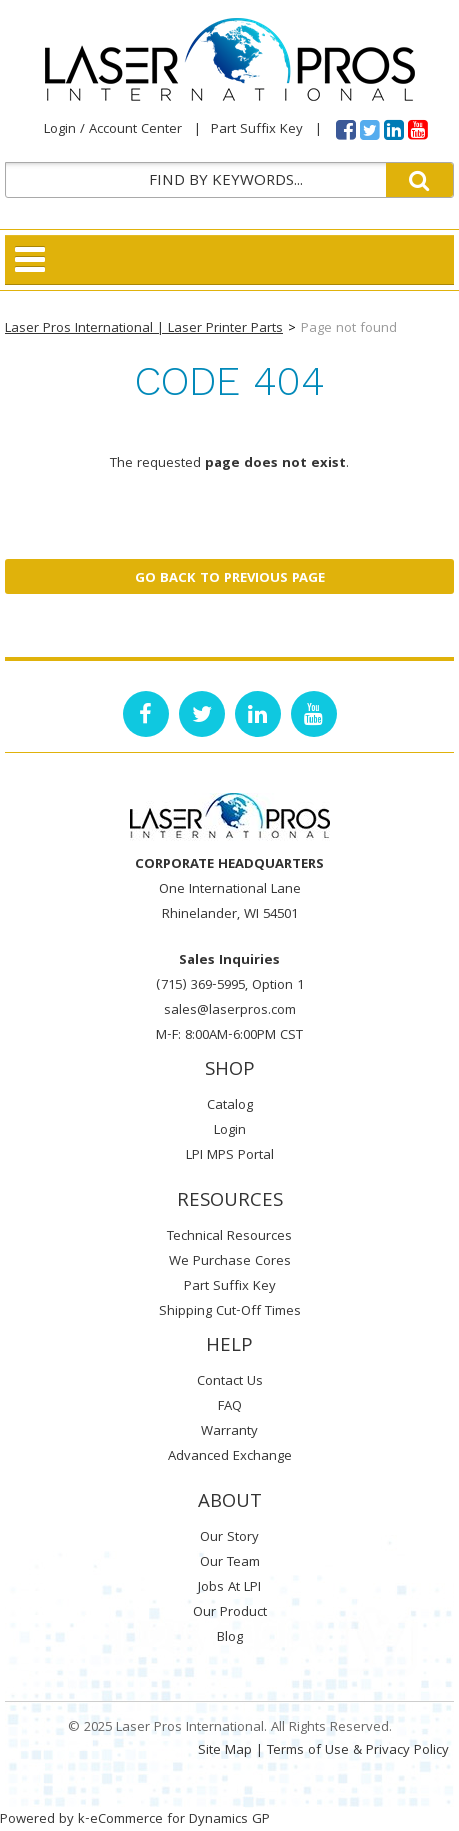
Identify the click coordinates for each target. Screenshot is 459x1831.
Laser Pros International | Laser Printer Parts (144, 329)
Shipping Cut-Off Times (230, 1312)
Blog (230, 1638)
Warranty (229, 1432)
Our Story (229, 1538)
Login (230, 1131)
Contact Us (230, 1382)
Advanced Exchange (230, 1457)
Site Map (225, 1751)
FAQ (230, 1407)
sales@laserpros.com (230, 1011)
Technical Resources (229, 1237)
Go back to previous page (230, 579)
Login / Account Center (113, 130)
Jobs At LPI (229, 1588)
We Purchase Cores (230, 1262)
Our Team (230, 1563)
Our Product (230, 1613)
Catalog (230, 1106)
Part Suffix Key (257, 130)
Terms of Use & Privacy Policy (358, 1751)
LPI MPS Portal (230, 1156)
